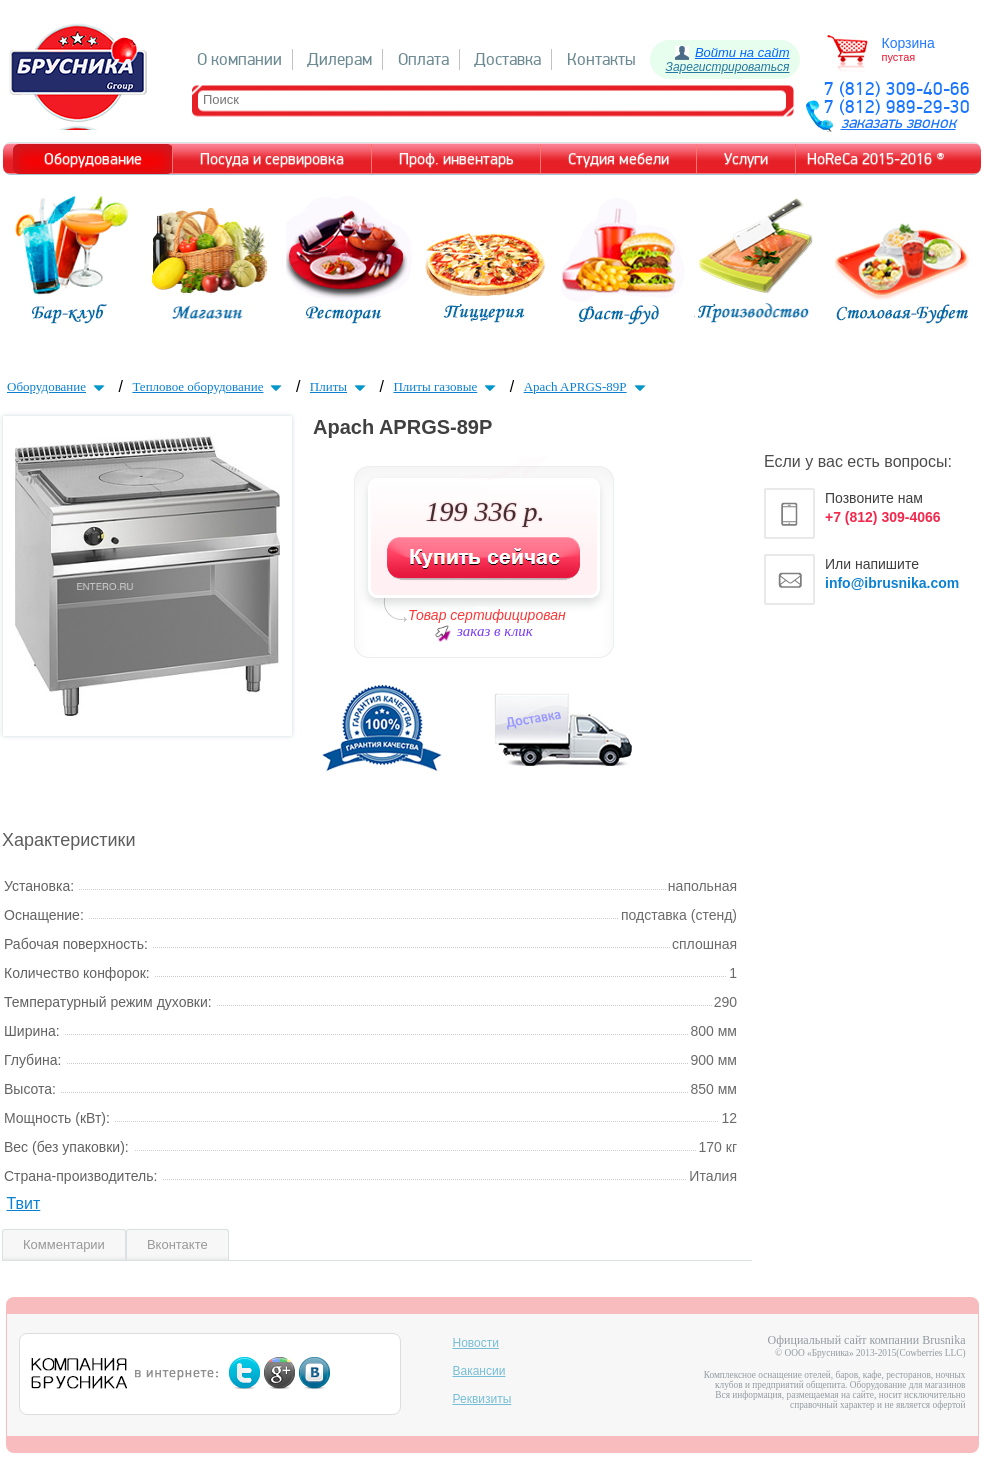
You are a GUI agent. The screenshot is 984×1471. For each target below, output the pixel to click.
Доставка (507, 59)
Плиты (340, 386)
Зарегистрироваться (728, 67)
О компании (239, 59)
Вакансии (479, 1371)
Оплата (423, 59)
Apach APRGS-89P (587, 386)
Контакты (601, 59)
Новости (476, 1343)
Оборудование (58, 386)
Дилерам (339, 59)
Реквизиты (482, 1399)
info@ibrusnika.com (892, 583)
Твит (23, 1203)
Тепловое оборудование (209, 386)
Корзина (908, 43)
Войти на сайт (742, 52)
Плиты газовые (446, 386)
